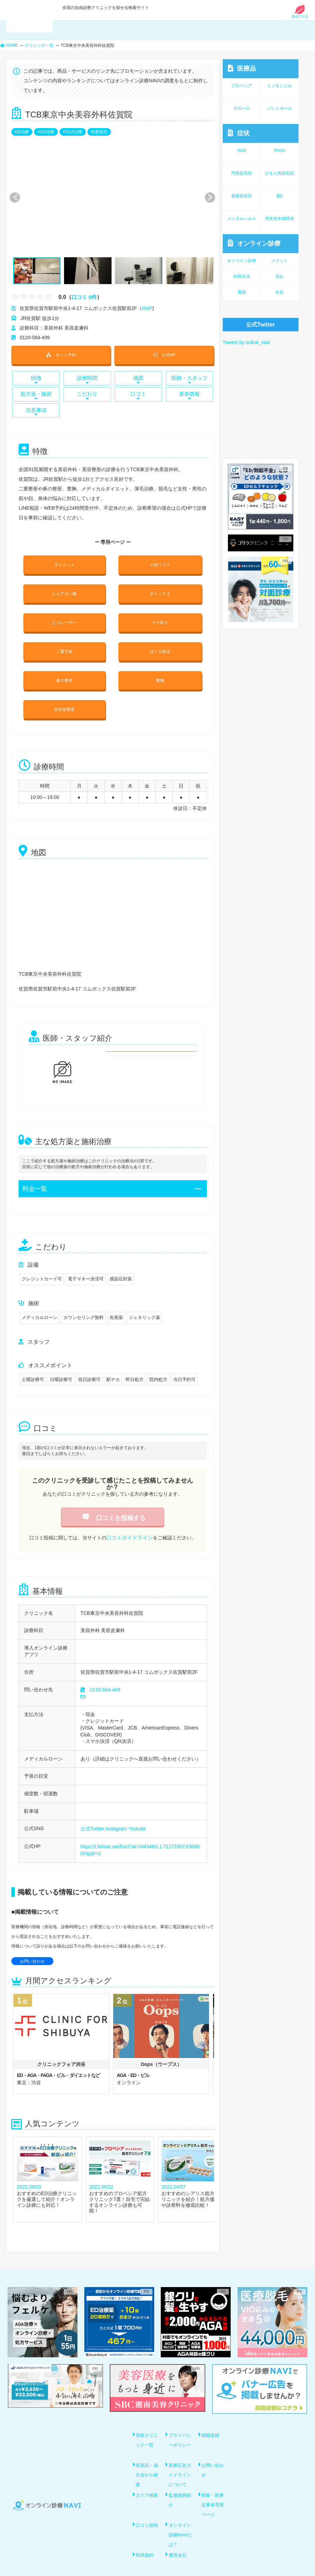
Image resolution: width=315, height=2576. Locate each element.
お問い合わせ (32, 1947)
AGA (242, 150)
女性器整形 (64, 699)
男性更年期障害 (279, 218)
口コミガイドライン (129, 1526)
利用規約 (146, 2537)
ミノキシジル (279, 85)
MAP (147, 308)
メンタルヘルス (241, 218)
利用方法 (241, 276)
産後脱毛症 (241, 196)
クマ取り (160, 616)
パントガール (279, 108)
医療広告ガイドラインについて (181, 2460)
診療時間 (87, 378)
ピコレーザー (64, 616)
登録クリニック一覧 (148, 2426)
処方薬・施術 (36, 393)
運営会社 (178, 2537)
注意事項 (36, 409)
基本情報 (189, 393)
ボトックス (160, 588)
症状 (239, 133)
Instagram (116, 1816)
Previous (14, 197)
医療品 (242, 68)
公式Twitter (92, 1816)
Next (206, 197)
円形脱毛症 (241, 173)
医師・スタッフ (189, 378)
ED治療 (22, 131)
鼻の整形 (64, 671)
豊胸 (160, 671)
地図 (138, 378)
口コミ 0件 (85, 297)
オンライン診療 (254, 243)
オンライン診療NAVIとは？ (181, 2518)
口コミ (138, 393)
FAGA (279, 150)
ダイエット (64, 561)
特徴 (36, 378)
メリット (279, 260)
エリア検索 (148, 2479)
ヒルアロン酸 (64, 588)
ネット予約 (61, 354)
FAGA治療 (72, 131)
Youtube (137, 1816)
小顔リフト (160, 561)
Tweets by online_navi (246, 342)
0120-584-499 (105, 1678)
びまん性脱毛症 (279, 173)
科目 (279, 292)
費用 (242, 292)
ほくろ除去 (160, 643)
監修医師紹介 (181, 2484)
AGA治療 (46, 131)
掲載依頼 (211, 2421)
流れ (279, 276)
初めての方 (300, 14)
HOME (9, 45)
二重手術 (64, 643)
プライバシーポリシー (181, 2426)
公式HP (164, 354)
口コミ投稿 (148, 2508)
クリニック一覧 (39, 45)
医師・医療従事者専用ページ (214, 2489)
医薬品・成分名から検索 (148, 2460)
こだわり (87, 393)
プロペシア (241, 85)
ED (280, 196)
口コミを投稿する (113, 1506)
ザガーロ (241, 108)
